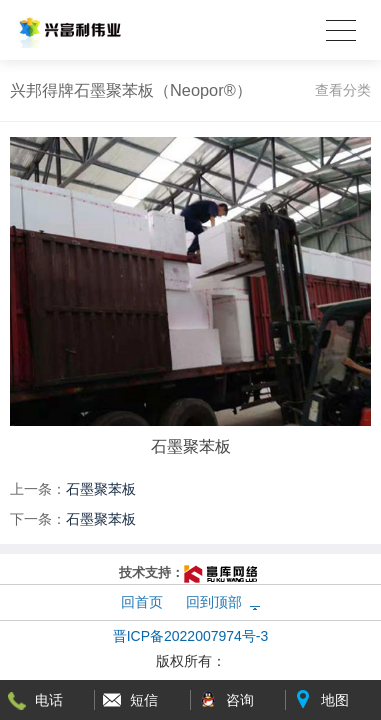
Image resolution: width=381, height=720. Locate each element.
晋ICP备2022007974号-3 (191, 636)
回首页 (142, 602)
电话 (49, 700)
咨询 (240, 700)
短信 (144, 700)
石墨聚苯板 (101, 489)
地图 (335, 700)
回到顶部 (214, 602)
